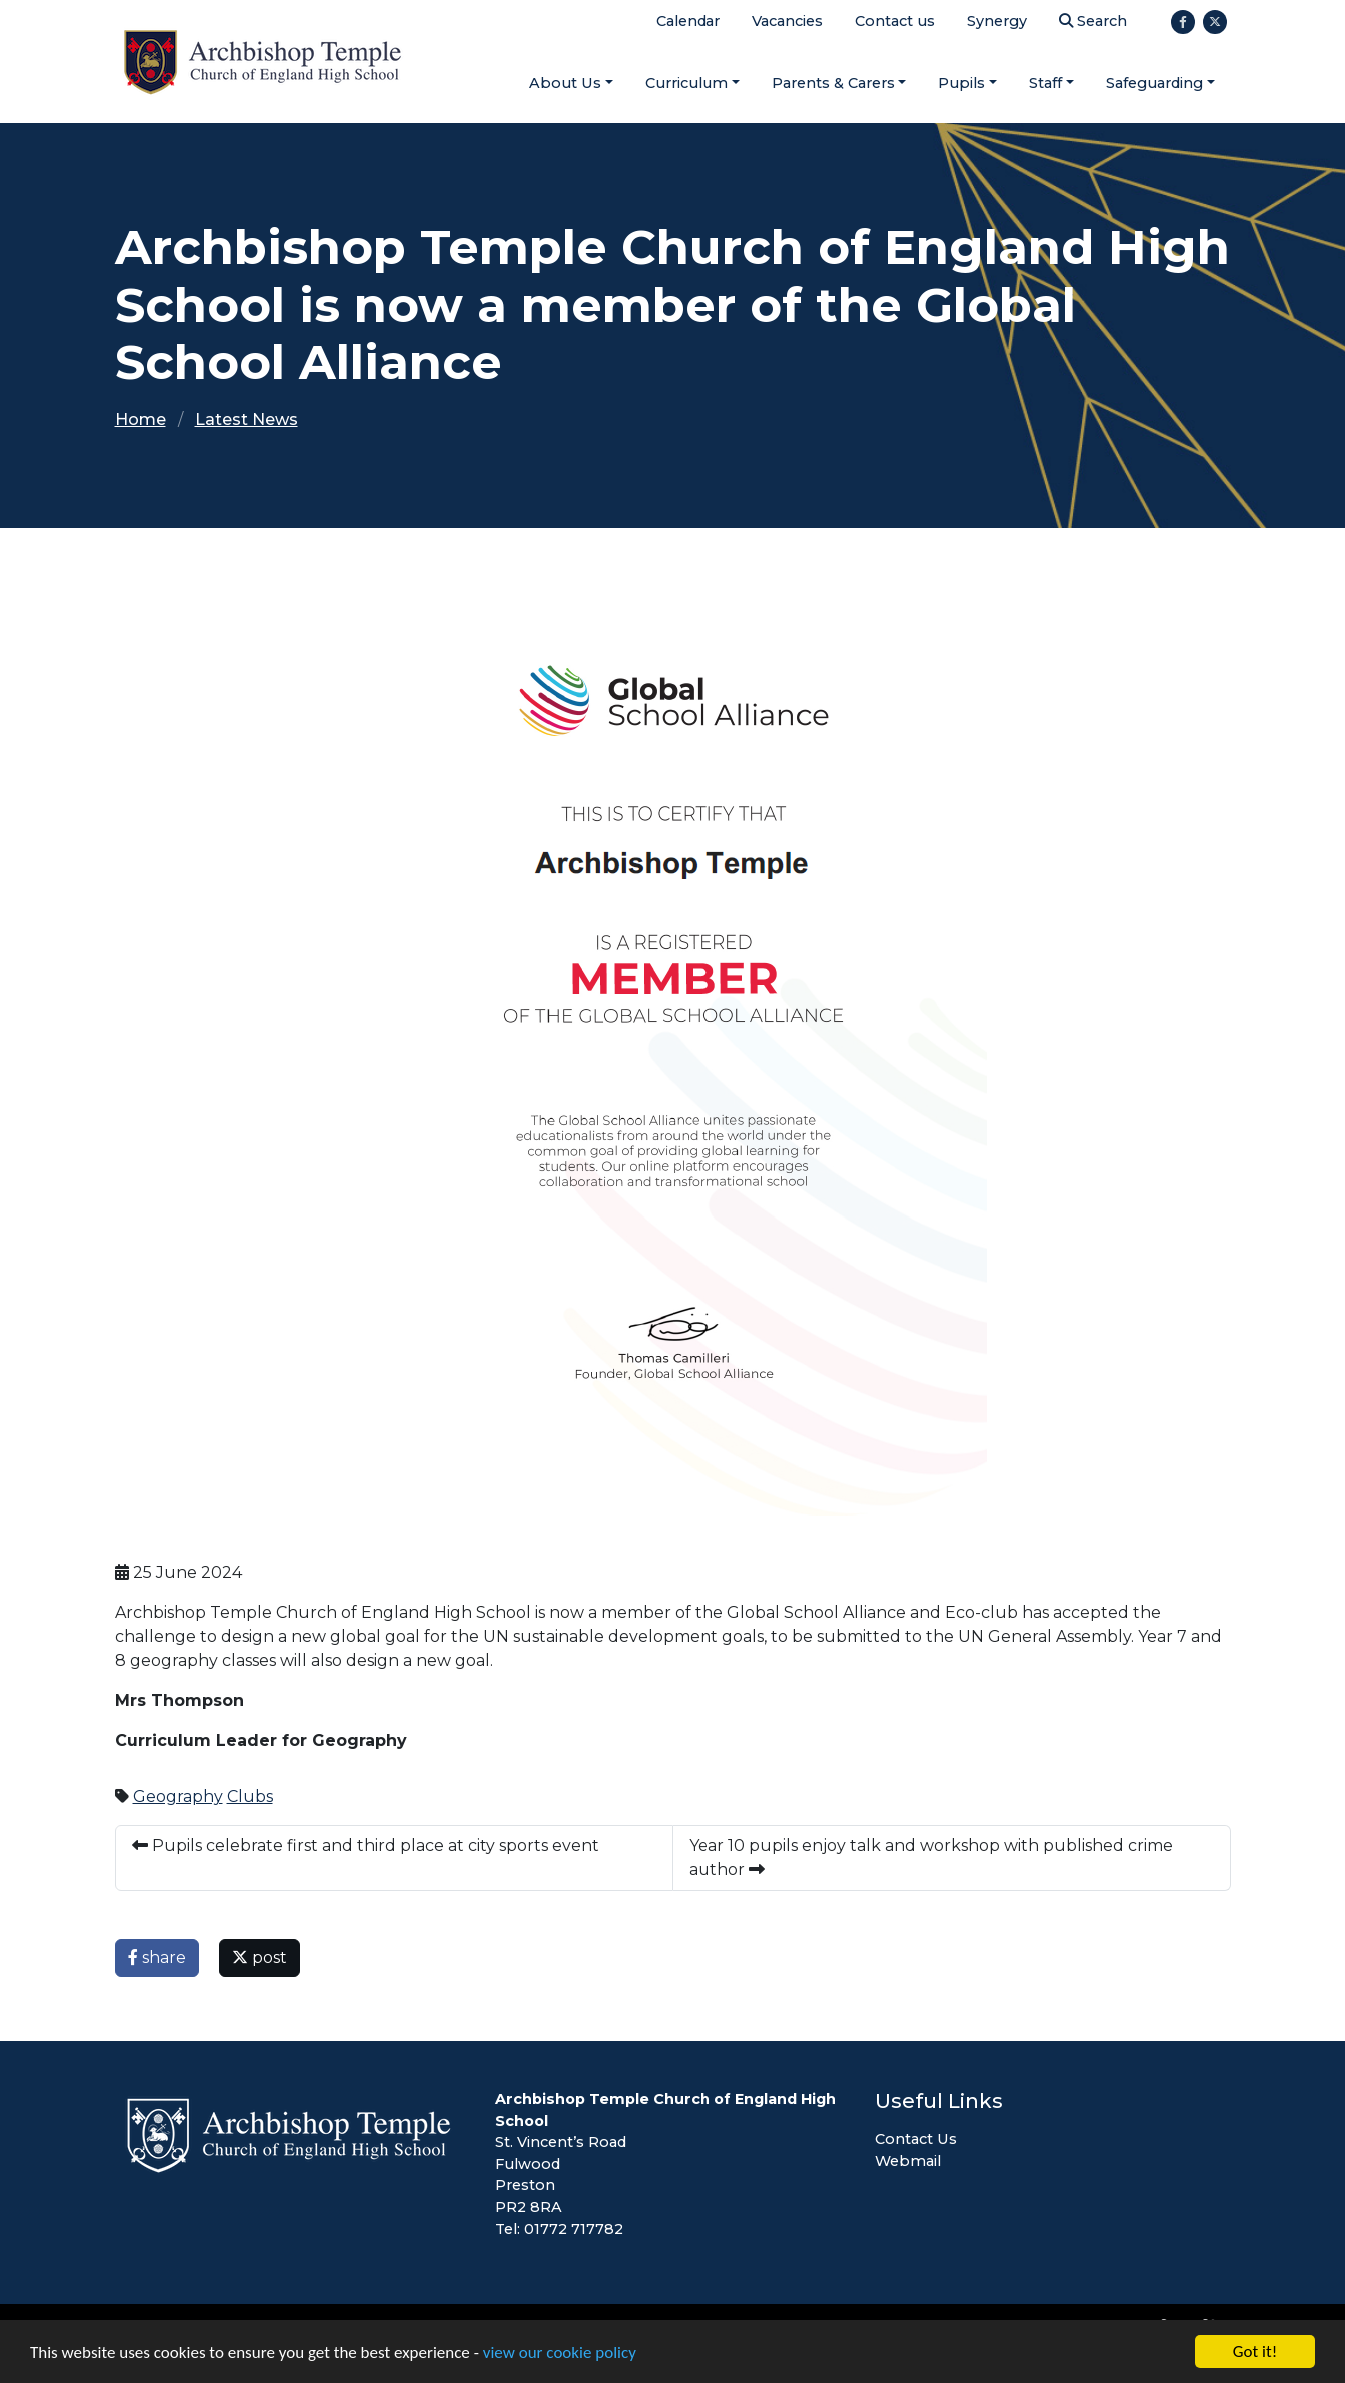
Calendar (688, 21)
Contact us (895, 21)
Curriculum (686, 83)
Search (1093, 21)
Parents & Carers (833, 83)
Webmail (908, 2161)
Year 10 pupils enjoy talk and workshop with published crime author (931, 1857)
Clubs (250, 1796)
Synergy (997, 21)
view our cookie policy (559, 2353)
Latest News (246, 419)
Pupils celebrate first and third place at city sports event (365, 1845)
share (157, 1957)
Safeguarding (1154, 83)
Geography (178, 1796)
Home (140, 419)
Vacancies (787, 21)
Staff (1045, 83)
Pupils (961, 83)
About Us (565, 83)
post (259, 1957)
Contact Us (916, 2139)
